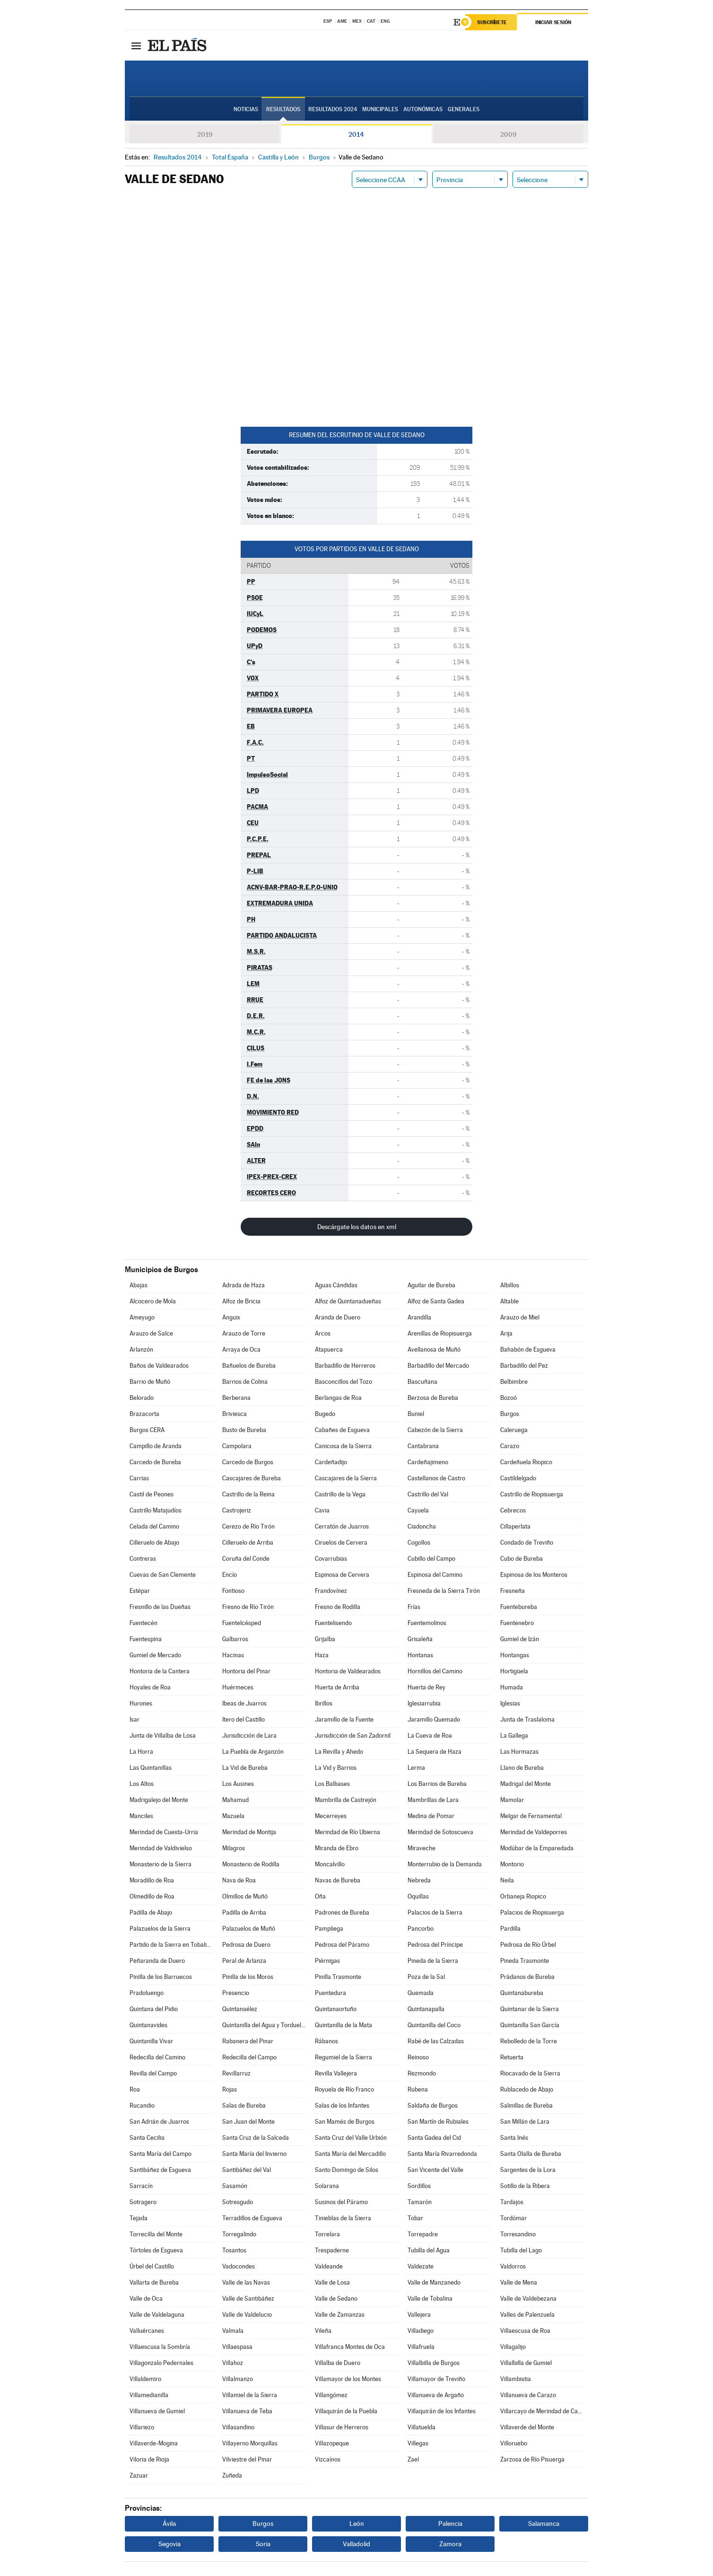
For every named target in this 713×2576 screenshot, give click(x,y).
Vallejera (419, 2314)
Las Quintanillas (151, 1767)
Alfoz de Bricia (241, 1301)
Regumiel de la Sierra (343, 2057)
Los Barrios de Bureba (437, 1783)
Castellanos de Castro (436, 1478)
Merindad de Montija (249, 1832)
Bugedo (325, 1413)
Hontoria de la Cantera (160, 1671)
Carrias (139, 1478)
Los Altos (142, 1783)
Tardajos (511, 2202)
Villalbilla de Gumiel (526, 2362)
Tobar (415, 2218)
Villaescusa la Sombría (160, 2346)
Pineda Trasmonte (524, 1960)
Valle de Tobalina (430, 2298)
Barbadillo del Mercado (438, 1365)
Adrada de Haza (243, 1285)
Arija (506, 1333)
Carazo (509, 1446)
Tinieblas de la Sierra (343, 2218)
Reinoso (418, 2057)
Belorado (142, 1397)
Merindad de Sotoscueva (440, 1832)
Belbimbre (514, 1381)
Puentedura (330, 1992)
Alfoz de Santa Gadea (436, 1301)
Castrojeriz (236, 1510)
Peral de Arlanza (244, 1960)
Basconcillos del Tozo (343, 1381)
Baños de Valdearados (159, 1365)
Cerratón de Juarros (342, 1526)
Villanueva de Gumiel (157, 2411)
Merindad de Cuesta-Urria (164, 1832)
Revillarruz (236, 2073)
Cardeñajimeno (428, 1462)
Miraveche (421, 1848)
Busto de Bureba (244, 1429)
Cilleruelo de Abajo (154, 1542)
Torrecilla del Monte (156, 2234)
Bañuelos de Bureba (249, 1365)
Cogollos (419, 1542)
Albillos (509, 1285)
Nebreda (419, 1880)
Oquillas (418, 1896)
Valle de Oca (146, 2298)
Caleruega (514, 1429)
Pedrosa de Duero (246, 1944)
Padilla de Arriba (244, 1912)
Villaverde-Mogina (154, 2443)
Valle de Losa (332, 2282)
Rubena (418, 2089)
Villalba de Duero (337, 2362)
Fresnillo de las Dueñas (160, 1606)
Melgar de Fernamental (531, 1816)
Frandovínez (331, 1590)
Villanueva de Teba (247, 2411)
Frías (414, 1606)
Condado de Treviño (526, 1542)
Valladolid (356, 2544)
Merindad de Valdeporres (533, 1832)
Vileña (323, 2330)
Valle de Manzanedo (434, 2282)
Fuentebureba (518, 1606)
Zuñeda (232, 2475)
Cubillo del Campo (431, 1558)
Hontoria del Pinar (246, 1671)
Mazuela (233, 1816)
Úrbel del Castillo (152, 2266)
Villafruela (421, 2346)
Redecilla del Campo (249, 2057)
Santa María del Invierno (254, 2153)
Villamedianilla (149, 2395)
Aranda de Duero (337, 1317)
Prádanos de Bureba (527, 1976)
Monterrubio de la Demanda (445, 1864)
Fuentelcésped (241, 1622)
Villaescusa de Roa (525, 2330)
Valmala (232, 2330)
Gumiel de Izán (519, 1639)
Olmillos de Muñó (245, 1896)
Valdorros (513, 2266)
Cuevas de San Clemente (163, 1574)
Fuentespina (146, 1639)
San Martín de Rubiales (438, 2121)
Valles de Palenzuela (527, 2314)
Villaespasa (237, 2346)
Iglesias (510, 1703)
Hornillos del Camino (435, 1671)
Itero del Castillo (243, 1719)
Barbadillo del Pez (524, 1365)
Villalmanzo (237, 2379)
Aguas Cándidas (336, 1285)
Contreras (143, 1558)
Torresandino (518, 2234)
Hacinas (233, 1655)
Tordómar (513, 2218)
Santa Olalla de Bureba (530, 2153)
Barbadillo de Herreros (345, 1365)
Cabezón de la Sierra (435, 1429)
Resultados (283, 109)
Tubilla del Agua (429, 2250)
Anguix (231, 1317)
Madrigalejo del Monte (159, 1799)
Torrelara (327, 2234)
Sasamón (234, 2185)
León (356, 2523)
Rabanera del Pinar (247, 2041)
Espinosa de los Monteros (533, 1574)
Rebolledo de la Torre (528, 2041)
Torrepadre (423, 2234)
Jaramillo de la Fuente (344, 1719)
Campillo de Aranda (156, 1446)
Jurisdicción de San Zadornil (353, 1735)
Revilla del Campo (153, 2073)
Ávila (169, 2523)
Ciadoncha (422, 1526)
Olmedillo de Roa (152, 1896)
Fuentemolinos (427, 1622)
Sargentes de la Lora (528, 2169)
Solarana (327, 2185)
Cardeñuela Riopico (526, 1462)
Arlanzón (141, 1349)
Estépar (140, 1590)
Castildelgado (518, 1478)
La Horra (141, 1751)
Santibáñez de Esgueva (160, 2169)
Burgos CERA (147, 1429)
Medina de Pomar (431, 1816)
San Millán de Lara (524, 2121)
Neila (507, 1880)
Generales (463, 109)
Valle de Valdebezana (528, 2298)
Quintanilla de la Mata (343, 2025)
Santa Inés (514, 2137)
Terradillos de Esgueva (252, 2218)
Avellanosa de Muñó (434, 1349)
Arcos (322, 1333)
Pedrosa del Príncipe (435, 1944)
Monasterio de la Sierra (160, 1864)
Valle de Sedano (336, 2298)
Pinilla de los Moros (247, 1976)
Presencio (235, 1992)
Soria (263, 2544)
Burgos (509, 1413)
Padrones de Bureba (342, 1912)
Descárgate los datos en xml (356, 1227)
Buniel (416, 1413)
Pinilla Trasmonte (338, 1976)
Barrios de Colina (245, 1381)
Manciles (141, 1816)
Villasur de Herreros (341, 2427)
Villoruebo (513, 2443)
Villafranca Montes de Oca (350, 2346)
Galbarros (235, 1639)
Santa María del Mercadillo (350, 2153)
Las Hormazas (519, 1751)
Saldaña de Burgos (433, 2105)
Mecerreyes (331, 1816)
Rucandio (142, 2105)
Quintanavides (148, 2025)
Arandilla (419, 1317)
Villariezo (142, 2427)
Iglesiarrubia (424, 1703)
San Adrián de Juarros (159, 2121)
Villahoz (232, 2362)
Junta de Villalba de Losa (163, 1735)
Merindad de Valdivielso (161, 1848)
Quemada (421, 1992)
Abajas (139, 1285)
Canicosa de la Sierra (343, 1446)
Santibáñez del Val (246, 2169)
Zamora (450, 2544)
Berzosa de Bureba (433, 1397)
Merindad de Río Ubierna (347, 1832)
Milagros (233, 1848)
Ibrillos (323, 1703)
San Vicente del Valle (435, 2169)
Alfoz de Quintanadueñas (348, 1301)
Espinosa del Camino (435, 1574)
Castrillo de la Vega (340, 1494)
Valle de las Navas (246, 2282)
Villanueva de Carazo (528, 2395)
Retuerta (511, 2057)
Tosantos (234, 2250)
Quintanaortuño (335, 2009)
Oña (320, 1896)
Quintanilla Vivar (151, 2041)
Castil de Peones (152, 1494)
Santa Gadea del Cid (434, 2137)
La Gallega (514, 1735)
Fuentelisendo (333, 1622)
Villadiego (421, 2330)
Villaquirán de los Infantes (442, 2411)
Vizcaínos (327, 2459)
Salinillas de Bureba (526, 2105)
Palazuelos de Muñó (248, 1928)
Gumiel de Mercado (155, 1655)
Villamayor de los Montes (348, 2379)
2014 (356, 134)
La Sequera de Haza (434, 1751)
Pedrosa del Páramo (342, 1944)
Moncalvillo (330, 1864)
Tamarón (420, 2202)
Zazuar (139, 2475)
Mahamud (235, 1799)
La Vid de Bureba (245, 1767)
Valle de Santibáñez (248, 2298)
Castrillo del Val (428, 1494)
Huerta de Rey (426, 1687)
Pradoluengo (147, 1992)
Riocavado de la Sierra (530, 2073)
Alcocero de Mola (153, 1301)
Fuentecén (143, 1622)
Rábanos (326, 2041)
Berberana (236, 1397)
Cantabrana (423, 1446)
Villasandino (238, 2427)
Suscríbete (492, 22)
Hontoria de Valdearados (348, 1671)
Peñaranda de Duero (157, 1960)
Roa (135, 2089)
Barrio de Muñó (150, 1381)
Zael (413, 2459)
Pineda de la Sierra (433, 1960)
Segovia (169, 2544)
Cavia (322, 1510)
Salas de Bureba (244, 2105)
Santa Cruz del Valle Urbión (351, 2137)
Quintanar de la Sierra (529, 2009)
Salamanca (543, 2523)
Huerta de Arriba (337, 1687)
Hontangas (514, 1655)
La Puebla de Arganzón (253, 1751)
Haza (322, 1655)
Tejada (139, 2218)
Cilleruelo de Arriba (247, 1542)
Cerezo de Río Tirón (248, 1526)
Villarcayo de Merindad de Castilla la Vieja (541, 2411)
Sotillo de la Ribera (525, 2185)
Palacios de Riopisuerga (532, 1912)
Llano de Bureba (522, 1767)
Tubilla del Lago (521, 2250)
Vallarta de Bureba (154, 2282)
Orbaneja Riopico (523, 1896)
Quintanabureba (521, 1992)
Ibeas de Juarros (244, 1703)
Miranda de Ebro (336, 1848)
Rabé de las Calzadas (436, 2041)
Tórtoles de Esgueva (156, 2250)
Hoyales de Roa (150, 1687)
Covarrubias (331, 1558)
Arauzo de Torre (243, 1333)
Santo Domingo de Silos (346, 2169)
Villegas (418, 2443)
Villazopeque (332, 2443)
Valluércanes (147, 2330)
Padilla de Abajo (151, 1912)
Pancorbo (421, 1928)
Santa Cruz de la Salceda (255, 2137)
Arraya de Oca (241, 1349)
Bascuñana (422, 1381)
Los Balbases (332, 1783)
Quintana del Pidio (154, 2009)
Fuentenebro (517, 1622)
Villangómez (331, 2395)
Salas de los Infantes (342, 2105)
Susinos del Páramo (341, 2202)
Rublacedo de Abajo (526, 2089)
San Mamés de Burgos (344, 2121)
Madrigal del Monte (525, 1783)
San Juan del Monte (248, 2121)
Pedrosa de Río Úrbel (528, 1944)
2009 (508, 134)
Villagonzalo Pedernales (161, 2362)
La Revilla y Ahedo (339, 1751)
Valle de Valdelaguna (157, 2314)
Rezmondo (422, 2073)
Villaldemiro (145, 2379)
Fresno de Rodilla (337, 1606)
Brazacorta (144, 1413)
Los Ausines (238, 1783)
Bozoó (508, 1397)
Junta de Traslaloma (527, 1719)
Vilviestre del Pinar (247, 2459)
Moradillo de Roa (152, 1880)
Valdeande (329, 2266)
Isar (134, 1719)
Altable (509, 1301)
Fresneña (512, 1590)
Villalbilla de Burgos (434, 2362)
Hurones (141, 1703)
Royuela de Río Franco (344, 2089)
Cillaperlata (515, 1526)
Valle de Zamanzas (340, 2314)
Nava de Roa (239, 1880)
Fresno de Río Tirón (248, 1606)
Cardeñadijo (331, 1462)
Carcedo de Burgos (247, 1462)
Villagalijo (513, 2346)
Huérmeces (237, 1687)
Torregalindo (239, 2234)
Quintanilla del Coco (434, 2025)
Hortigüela (514, 1671)
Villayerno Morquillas (250, 2443)
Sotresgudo (237, 2202)
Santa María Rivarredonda (442, 2153)
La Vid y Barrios (335, 1767)
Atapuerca (329, 1349)
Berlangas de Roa (338, 1397)
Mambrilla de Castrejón (345, 1799)
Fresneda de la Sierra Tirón (444, 1590)
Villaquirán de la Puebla (346, 2411)
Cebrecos (513, 1510)
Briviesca (234, 1413)
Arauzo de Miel (519, 1317)
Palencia (450, 2523)
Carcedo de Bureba (155, 1462)
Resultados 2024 (332, 109)
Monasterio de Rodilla (250, 1864)
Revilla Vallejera (336, 2073)
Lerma (416, 1767)
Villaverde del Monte (527, 2427)
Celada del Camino (154, 1526)
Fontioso (233, 1590)
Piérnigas (327, 1960)
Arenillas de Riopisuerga (440, 1333)
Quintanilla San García (529, 2025)
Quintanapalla (426, 2009)
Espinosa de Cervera (342, 1574)
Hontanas (420, 1655)
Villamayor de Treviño (436, 2379)
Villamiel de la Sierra (249, 2395)
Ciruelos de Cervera (341, 1542)
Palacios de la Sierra (435, 1912)
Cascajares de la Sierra (346, 1478)
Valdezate (421, 2266)
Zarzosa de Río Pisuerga (532, 2459)
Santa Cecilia (147, 2137)
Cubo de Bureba (521, 1558)
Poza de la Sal (426, 1976)
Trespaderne (332, 2250)
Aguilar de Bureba (431, 1285)
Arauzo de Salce (151, 1333)
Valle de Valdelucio (247, 2314)
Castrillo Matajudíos (156, 1510)
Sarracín (141, 2185)
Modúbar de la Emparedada (537, 1848)
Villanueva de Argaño (436, 2395)
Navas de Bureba (337, 1880)
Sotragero (143, 2202)
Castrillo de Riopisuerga (531, 1494)
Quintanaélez (239, 2009)
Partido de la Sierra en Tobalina (171, 1944)
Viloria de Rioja (149, 2459)
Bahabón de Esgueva (528, 1349)
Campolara (237, 1446)
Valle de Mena (518, 2282)
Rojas (229, 2089)
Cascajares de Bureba (251, 1478)
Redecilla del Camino (157, 2057)
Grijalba (325, 1639)
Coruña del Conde (246, 1558)
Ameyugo (142, 1317)
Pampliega (329, 1928)
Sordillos (419, 2185)
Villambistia (515, 2379)
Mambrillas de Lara (433, 1799)
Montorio (512, 1864)
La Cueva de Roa (430, 1735)
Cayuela (418, 1510)
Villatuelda (421, 2427)
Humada (511, 1687)
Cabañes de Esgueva (342, 1429)
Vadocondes (238, 2266)
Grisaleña (420, 1639)
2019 (204, 134)
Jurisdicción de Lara (249, 1735)
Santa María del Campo (160, 2153)
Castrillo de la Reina (248, 1494)
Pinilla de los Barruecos (161, 1976)
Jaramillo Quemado (434, 1719)
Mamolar (512, 1799)
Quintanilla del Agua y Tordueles (263, 2025)
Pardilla (510, 1928)
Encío (229, 1574)
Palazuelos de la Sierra (160, 1928)
